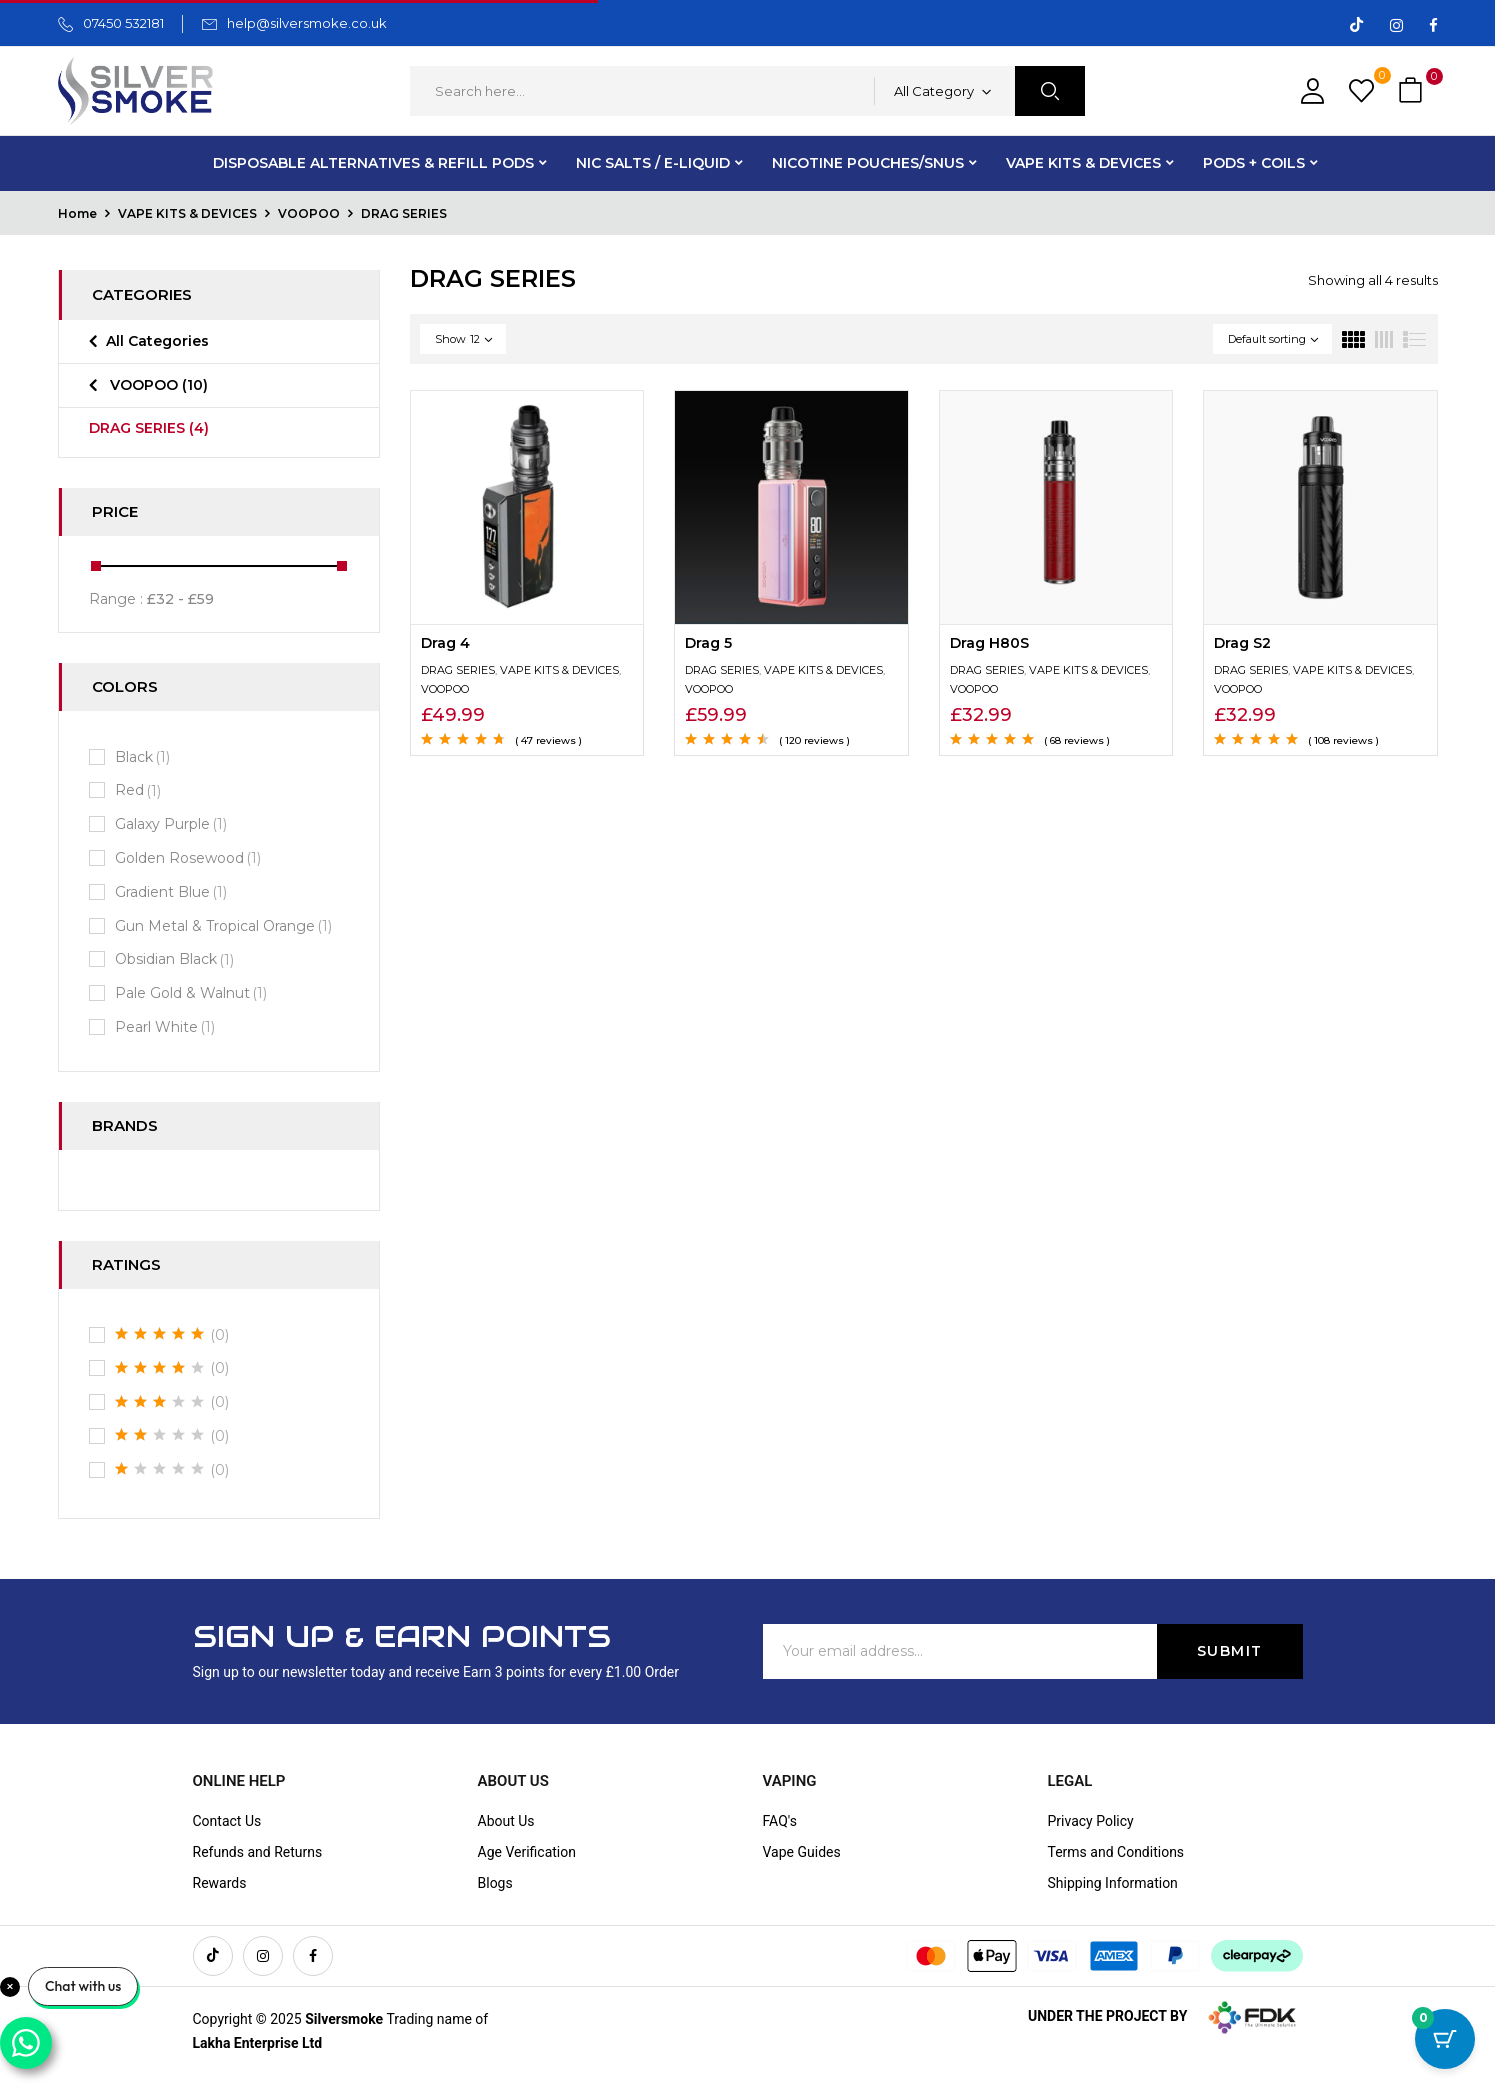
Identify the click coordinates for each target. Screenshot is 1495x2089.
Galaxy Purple (173, 824)
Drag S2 (1242, 643)
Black (144, 757)
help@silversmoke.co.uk (307, 23)
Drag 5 (708, 643)
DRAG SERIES (149, 428)
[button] (1413, 91)
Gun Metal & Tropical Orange (225, 926)
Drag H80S (989, 643)
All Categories (157, 341)
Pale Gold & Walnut (193, 993)
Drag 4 (445, 643)
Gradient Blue (173, 892)
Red (140, 790)
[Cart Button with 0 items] (1445, 2039)
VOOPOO (309, 213)
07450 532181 (123, 23)
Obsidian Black (176, 959)
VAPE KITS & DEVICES (187, 213)
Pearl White (167, 1027)
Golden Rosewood (190, 858)
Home (77, 213)
